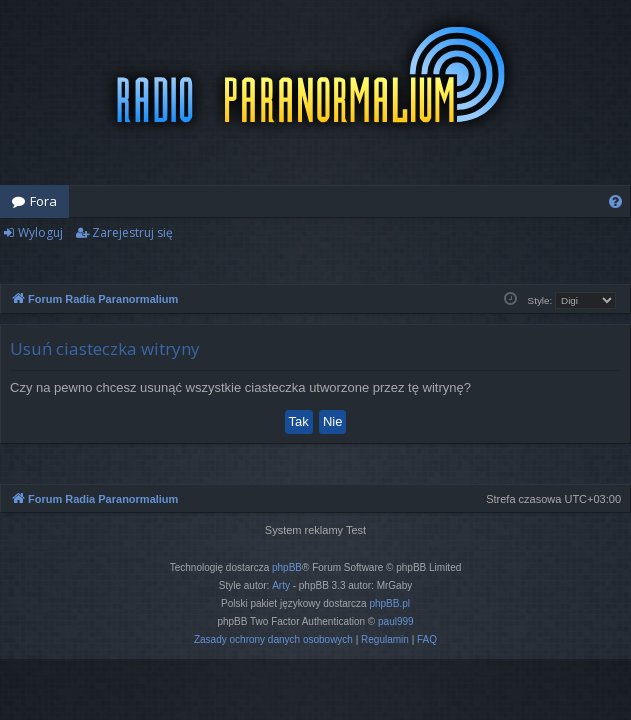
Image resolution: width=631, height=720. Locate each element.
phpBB (287, 567)
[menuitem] (615, 201)
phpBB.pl (389, 603)
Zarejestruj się (132, 232)
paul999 (396, 621)
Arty (281, 585)
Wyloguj (40, 232)
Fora (43, 201)
